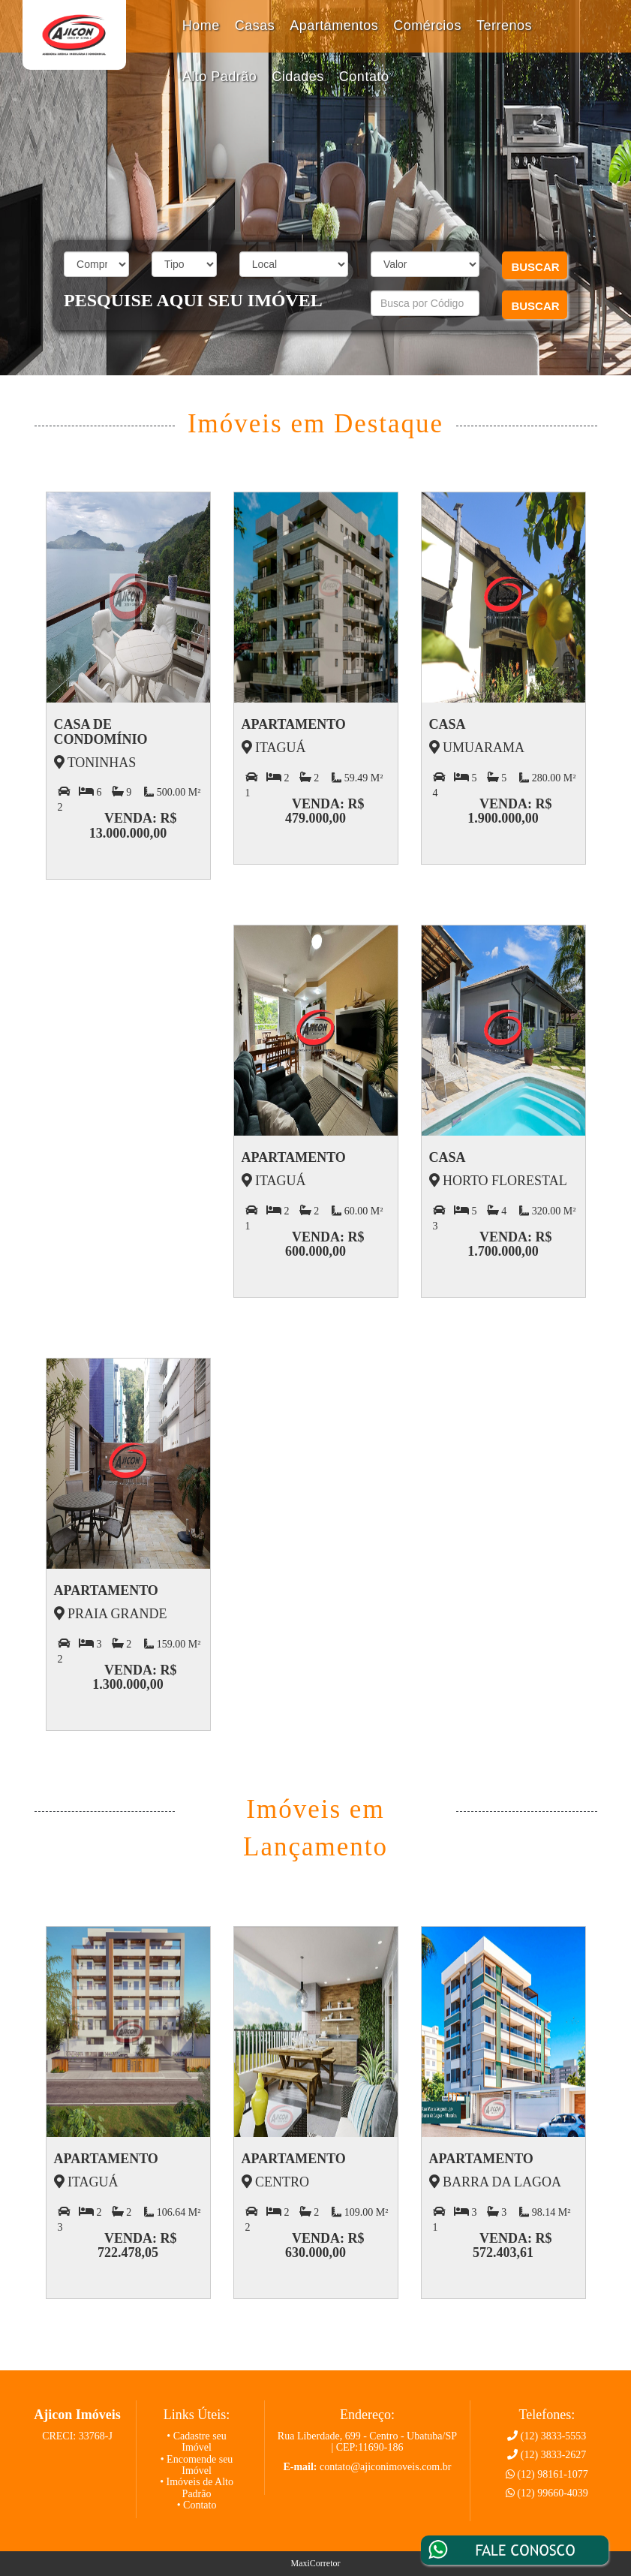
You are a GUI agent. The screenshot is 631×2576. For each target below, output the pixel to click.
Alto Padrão (219, 76)
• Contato (197, 2505)
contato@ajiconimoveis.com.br (385, 2466)
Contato (364, 76)
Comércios (427, 25)
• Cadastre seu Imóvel (197, 2441)
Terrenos (504, 25)
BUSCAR (535, 266)
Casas (255, 25)
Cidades (298, 76)
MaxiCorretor (316, 2563)
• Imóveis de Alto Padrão (196, 2487)
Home (201, 25)
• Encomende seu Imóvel (197, 2465)
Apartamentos (334, 25)
